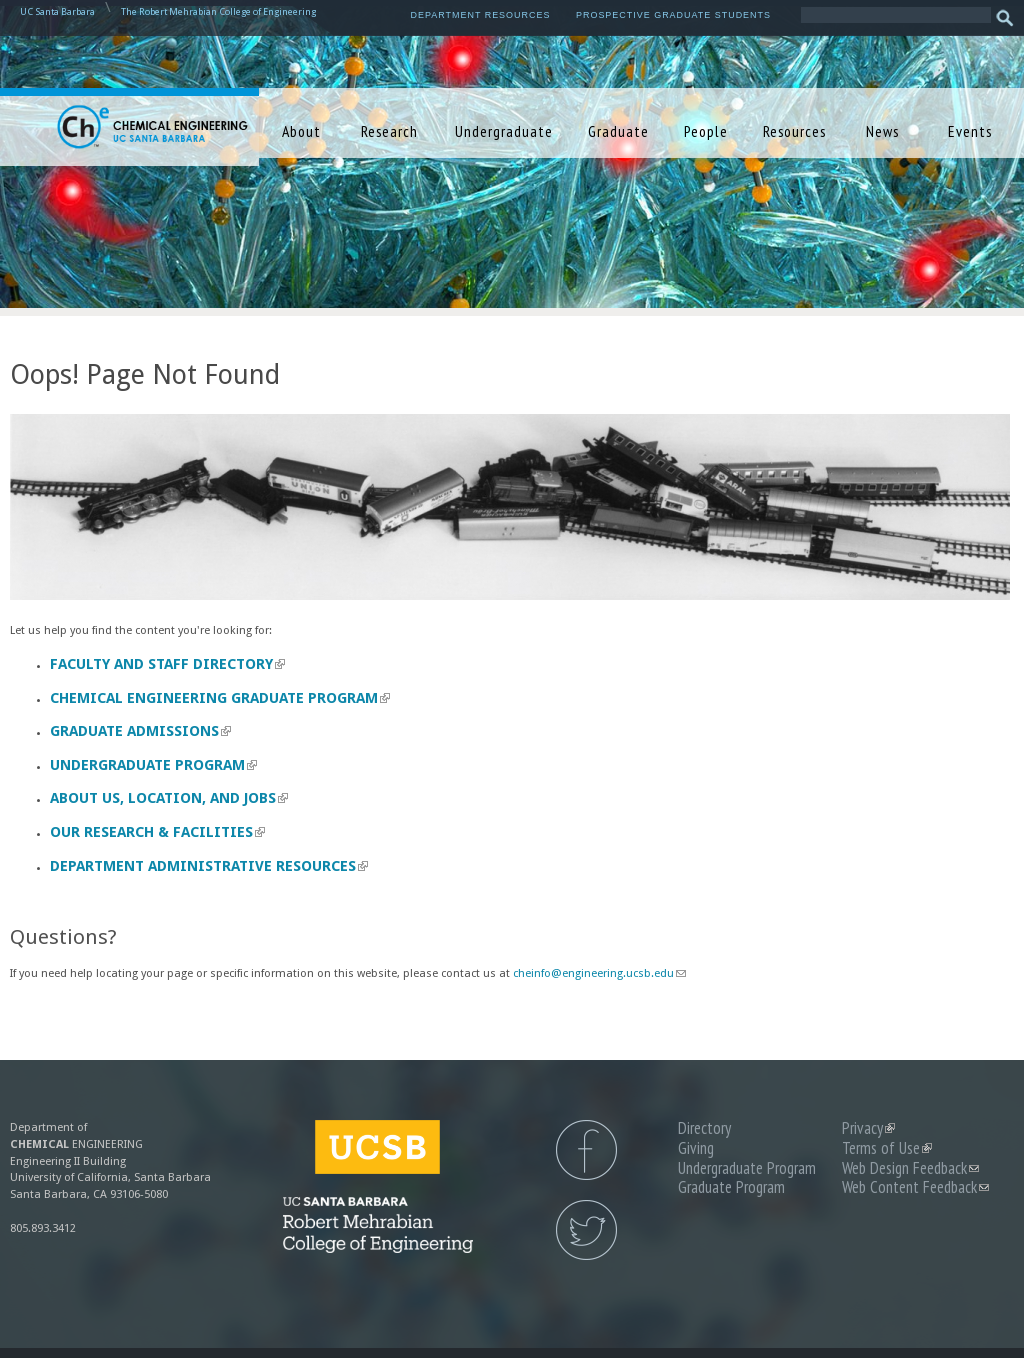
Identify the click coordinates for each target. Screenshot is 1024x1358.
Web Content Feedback (915, 1187)
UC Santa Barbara (57, 11)
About (301, 131)
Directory (704, 1128)
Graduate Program (731, 1187)
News (882, 131)
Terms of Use (887, 1148)
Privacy (868, 1128)
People (706, 131)
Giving (696, 1148)
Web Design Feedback (910, 1168)
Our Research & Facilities (157, 832)
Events (970, 131)
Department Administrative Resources (209, 866)
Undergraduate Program (153, 765)
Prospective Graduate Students (673, 15)
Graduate (618, 131)
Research (389, 131)
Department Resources (481, 15)
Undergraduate (504, 131)
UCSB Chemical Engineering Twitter (586, 1230)
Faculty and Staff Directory (167, 664)
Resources (794, 131)
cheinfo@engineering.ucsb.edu (599, 973)
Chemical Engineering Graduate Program (220, 698)
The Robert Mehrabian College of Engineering (218, 11)
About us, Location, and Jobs (169, 798)
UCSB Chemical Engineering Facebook (586, 1150)
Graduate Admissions (140, 731)
